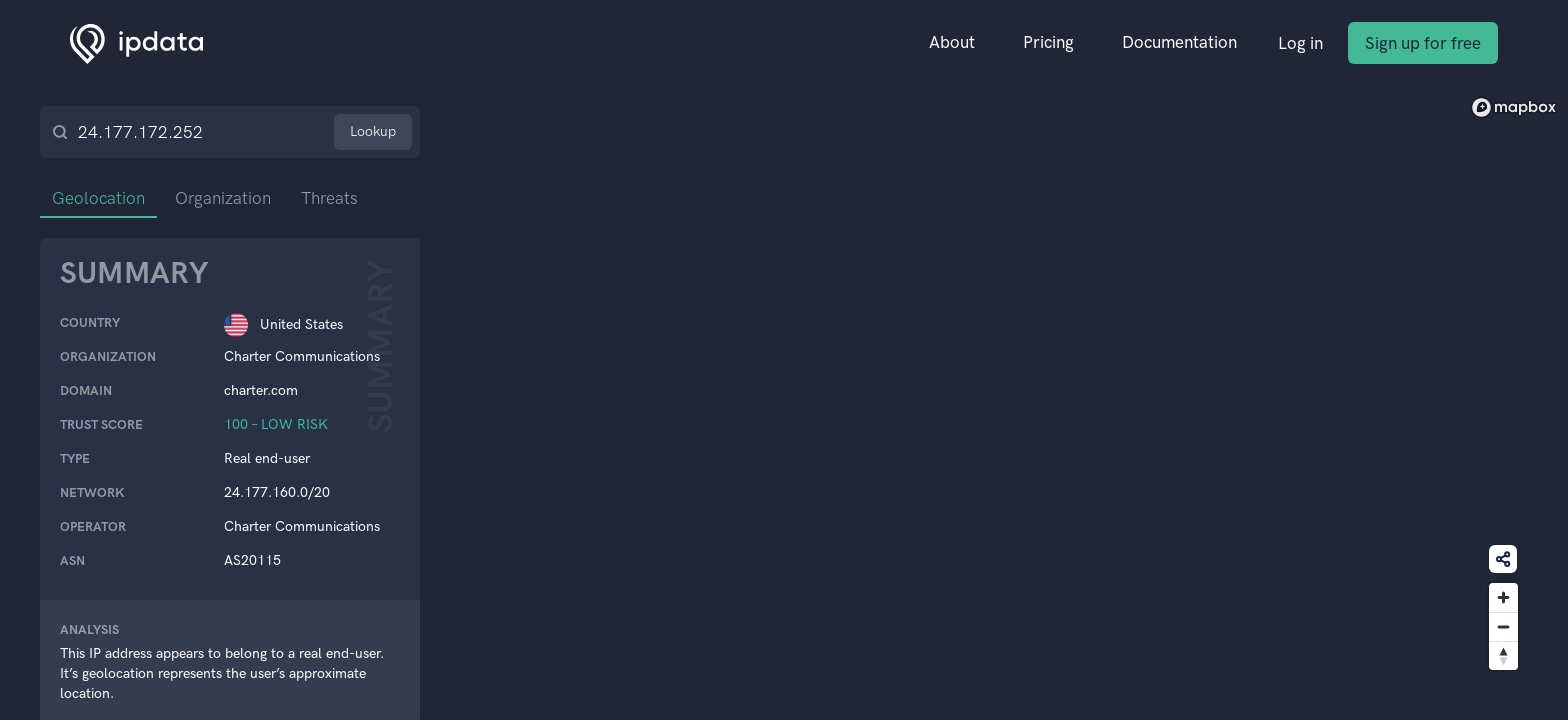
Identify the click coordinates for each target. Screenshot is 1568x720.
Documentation (1179, 42)
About (952, 42)
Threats (329, 198)
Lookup (373, 131)
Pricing (1048, 42)
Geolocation (98, 198)
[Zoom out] (1503, 626)
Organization (223, 198)
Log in (1300, 43)
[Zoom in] (1503, 597)
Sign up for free (1423, 43)
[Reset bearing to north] (1503, 655)
